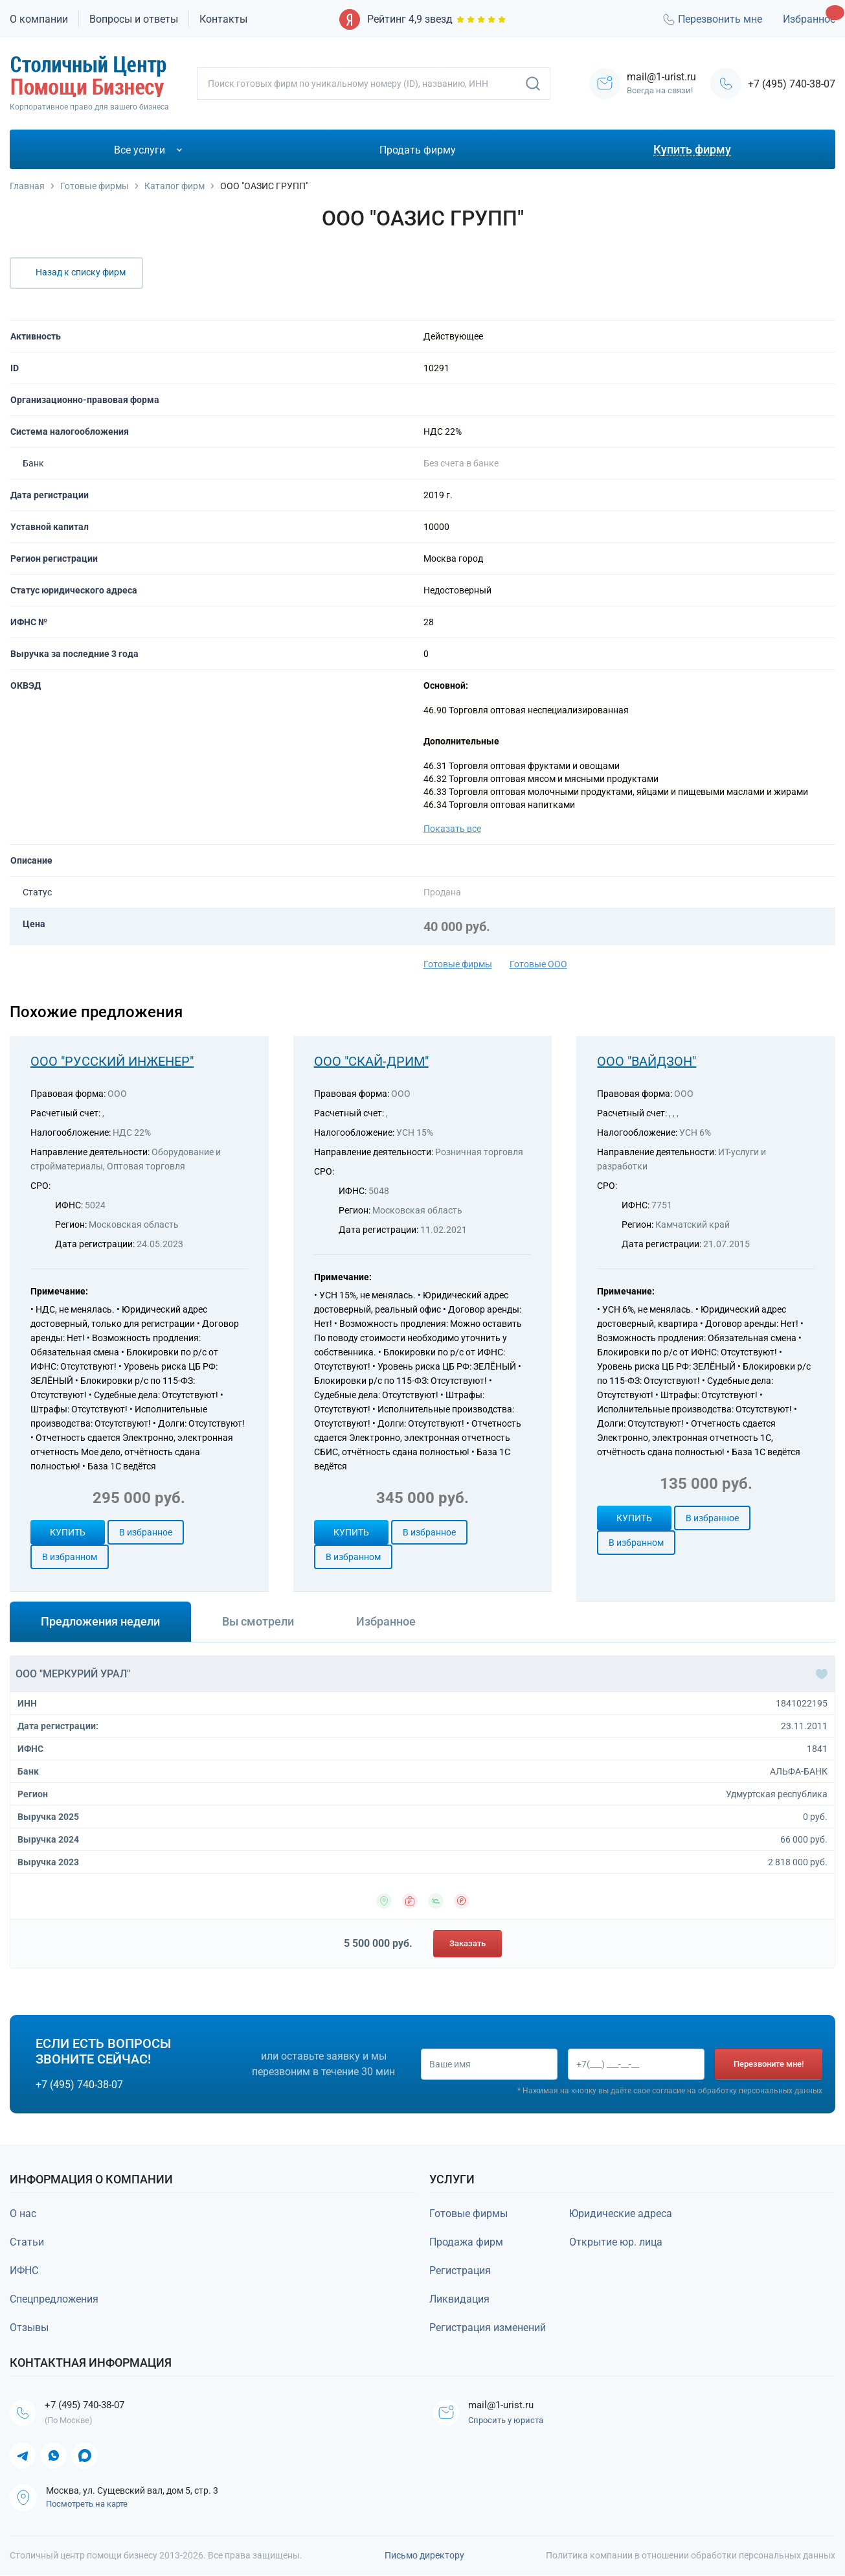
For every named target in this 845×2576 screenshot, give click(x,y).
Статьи (27, 2242)
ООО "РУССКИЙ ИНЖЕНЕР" (112, 1061)
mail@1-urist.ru (504, 2405)
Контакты (223, 19)
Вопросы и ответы (133, 19)
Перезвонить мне (711, 19)
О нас (23, 2213)
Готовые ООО (538, 964)
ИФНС (24, 2270)
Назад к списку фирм (81, 272)
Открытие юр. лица (615, 2242)
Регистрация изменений (487, 2327)
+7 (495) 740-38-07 (791, 84)
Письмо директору (424, 2555)
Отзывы (29, 2327)
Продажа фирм (466, 2242)
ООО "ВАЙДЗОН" (646, 1061)
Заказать (467, 1943)
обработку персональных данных (760, 2091)
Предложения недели (100, 1621)
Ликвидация (459, 2299)
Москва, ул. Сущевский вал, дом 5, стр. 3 (132, 2491)
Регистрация (460, 2270)
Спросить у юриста (507, 2421)
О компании (39, 19)
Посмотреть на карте (87, 2504)
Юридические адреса (620, 2213)
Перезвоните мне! (769, 2064)
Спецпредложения (54, 2299)
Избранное (809, 19)
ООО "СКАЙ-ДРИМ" (371, 1061)
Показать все (452, 828)
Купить (67, 1532)
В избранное (145, 1532)
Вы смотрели (258, 1621)
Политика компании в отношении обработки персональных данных (690, 2555)
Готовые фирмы (457, 964)
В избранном (69, 1557)
